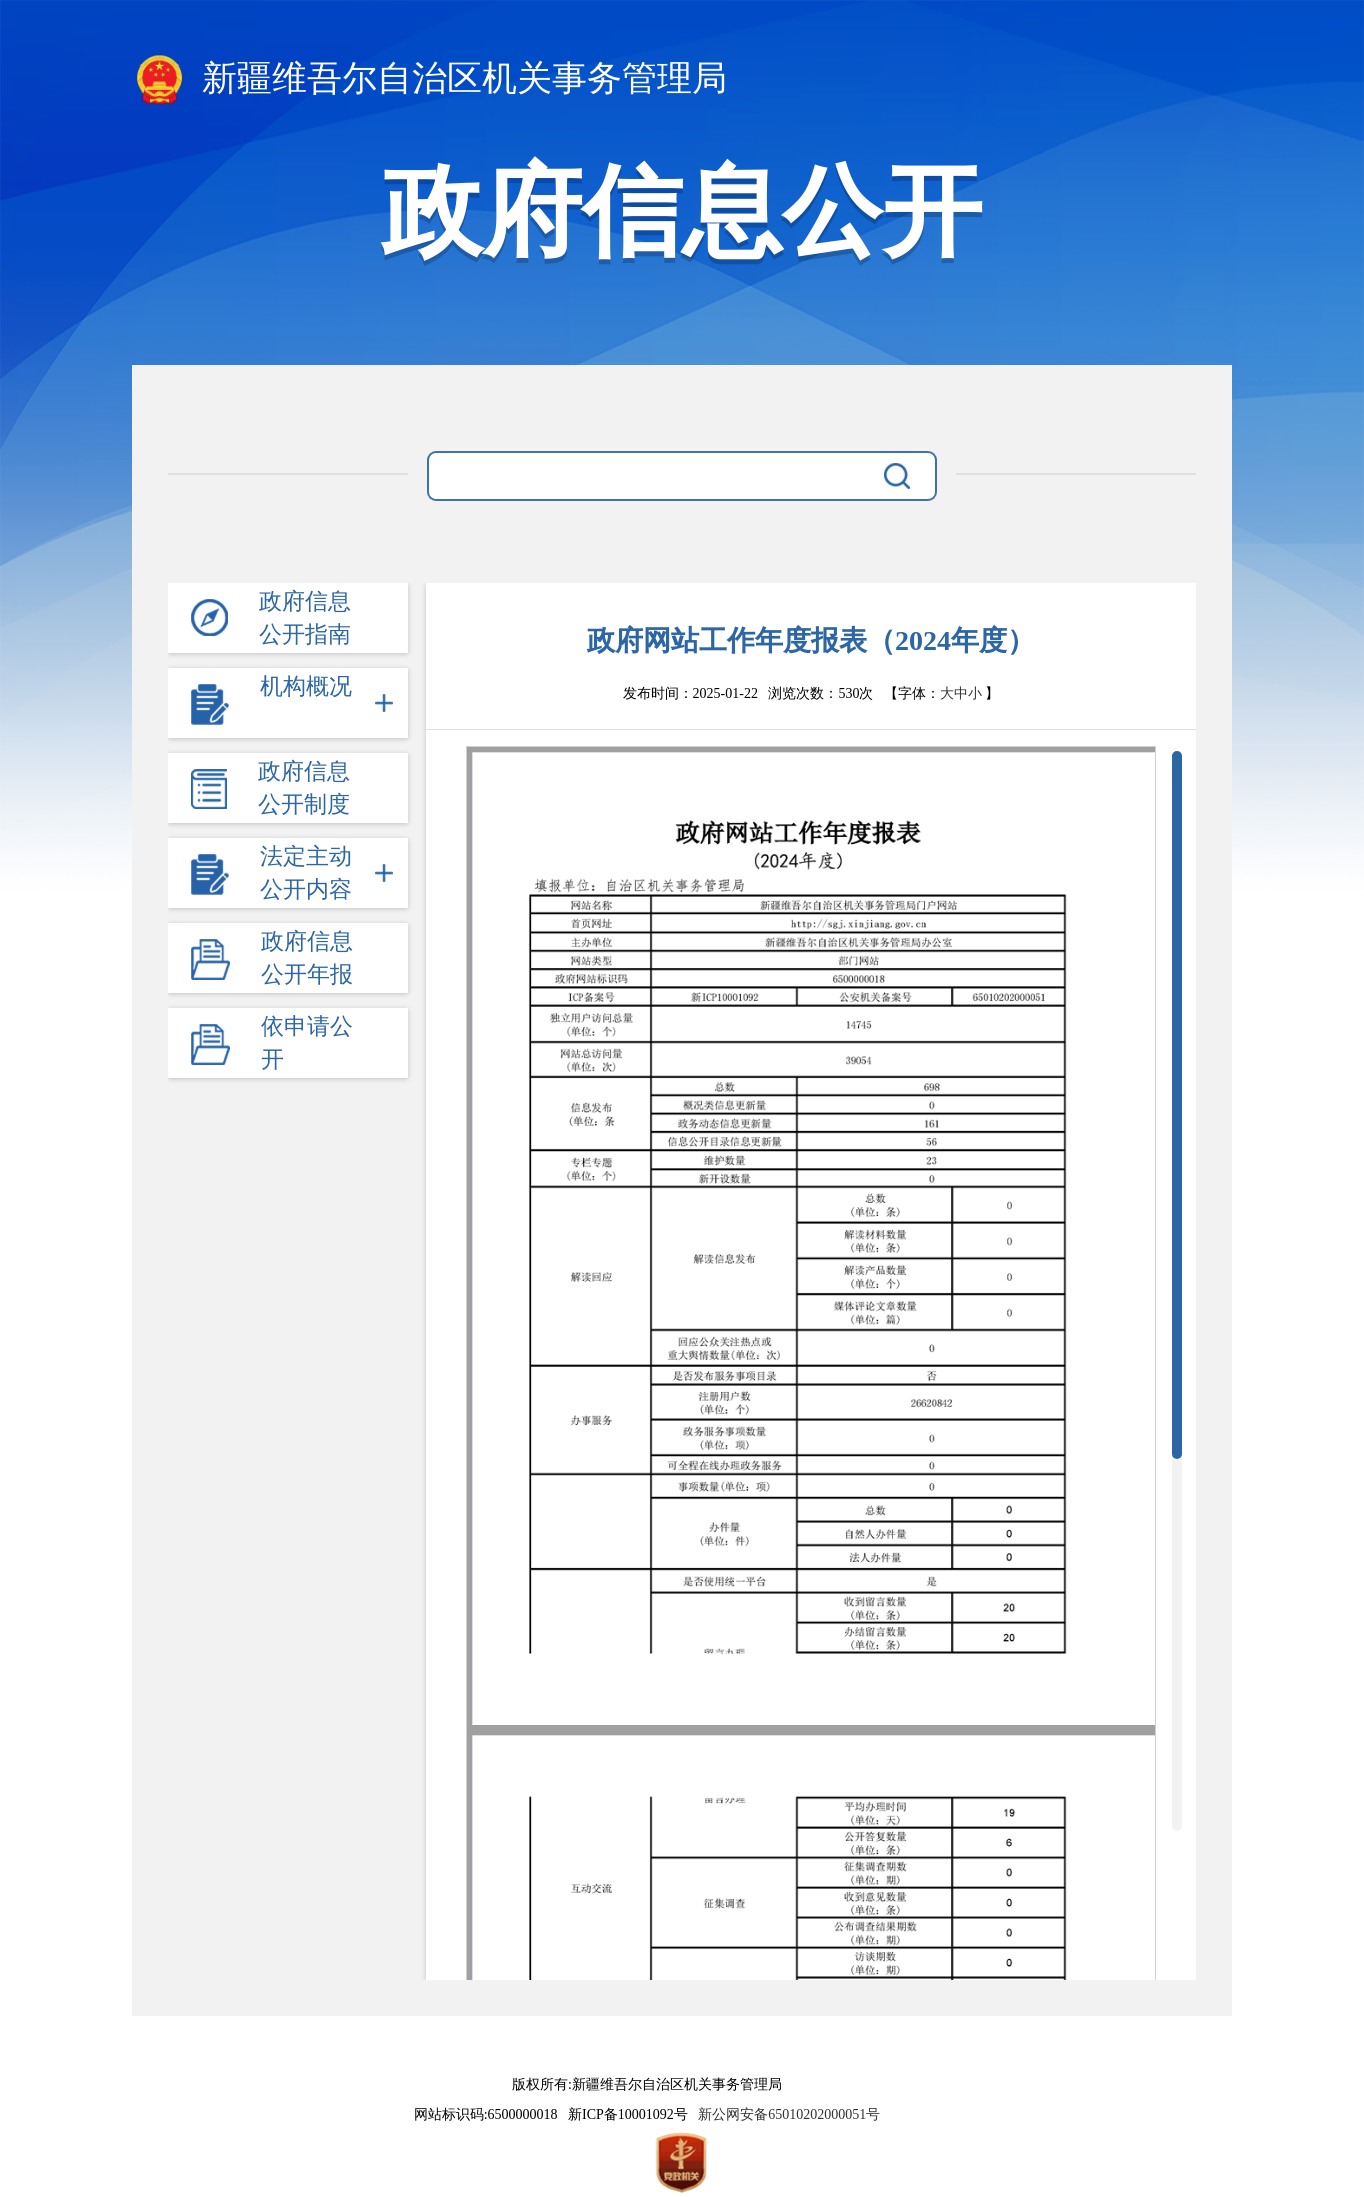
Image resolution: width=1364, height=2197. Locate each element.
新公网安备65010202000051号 (785, 2114)
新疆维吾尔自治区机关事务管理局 (429, 80)
